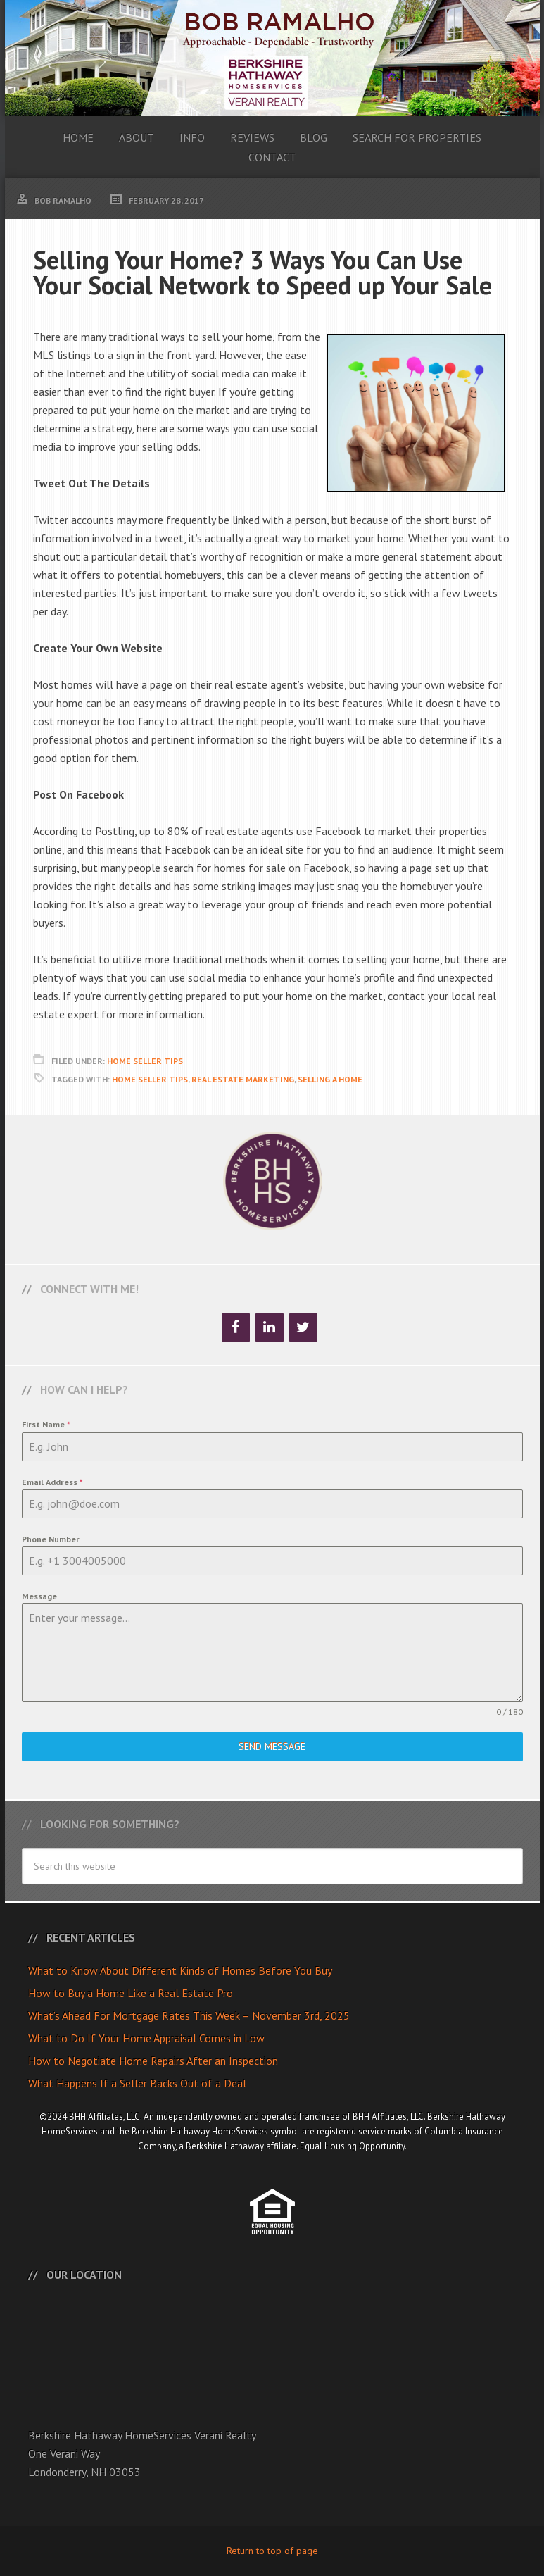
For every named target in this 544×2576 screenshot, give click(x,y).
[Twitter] (303, 1327)
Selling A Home (330, 1079)
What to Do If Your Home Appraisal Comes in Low (146, 2038)
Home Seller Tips (145, 1061)
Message (39, 1596)
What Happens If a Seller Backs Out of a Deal (137, 2083)
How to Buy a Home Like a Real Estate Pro (130, 1993)
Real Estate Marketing (242, 1079)
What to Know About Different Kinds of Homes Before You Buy (180, 1970)
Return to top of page (272, 2550)
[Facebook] (236, 1327)
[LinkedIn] (269, 1327)
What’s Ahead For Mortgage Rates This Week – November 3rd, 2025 (189, 2015)
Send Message (272, 1746)
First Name (46, 1424)
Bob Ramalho (272, 58)
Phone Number (51, 1539)
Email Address (52, 1482)
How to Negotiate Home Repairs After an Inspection (153, 2060)
